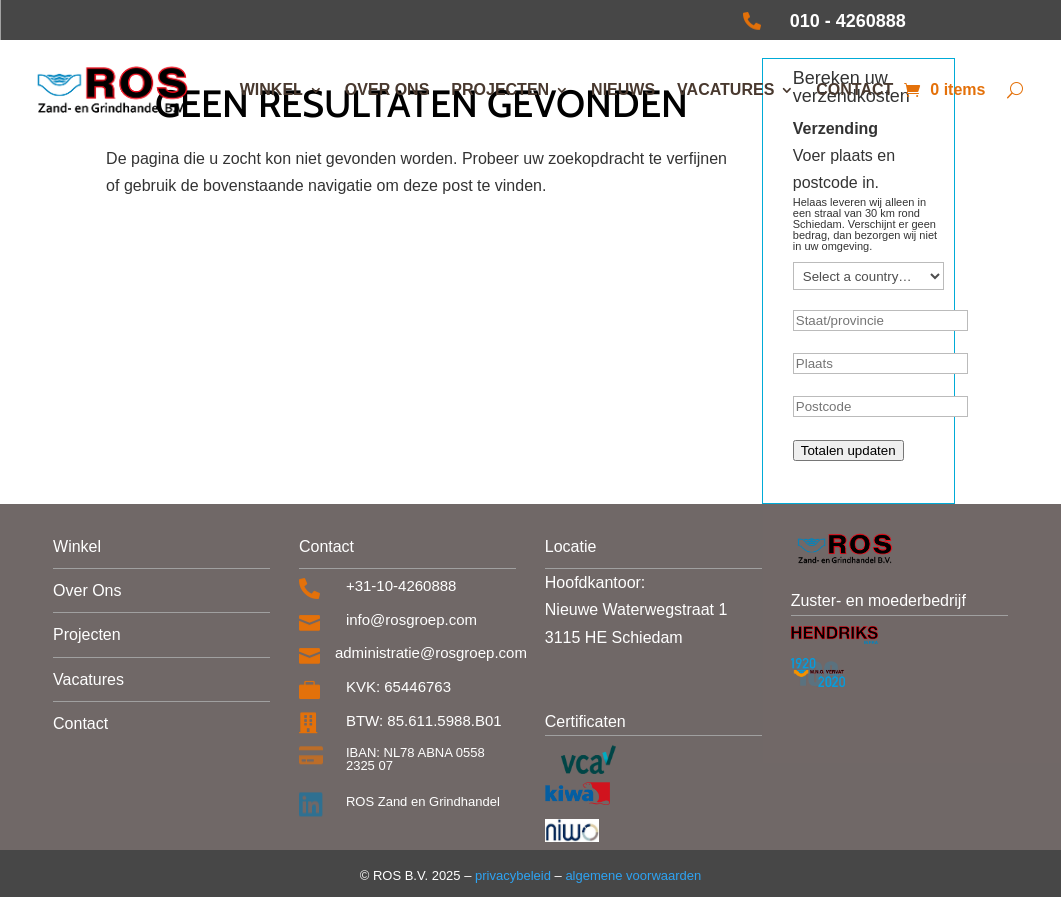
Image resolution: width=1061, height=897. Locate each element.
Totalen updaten (848, 450)
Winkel (271, 89)
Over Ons (87, 590)
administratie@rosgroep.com (431, 652)
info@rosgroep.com (411, 619)
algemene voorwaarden (633, 875)
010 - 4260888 (848, 21)
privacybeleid (511, 875)
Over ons (387, 89)
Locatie (571, 546)
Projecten (500, 89)
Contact (854, 89)
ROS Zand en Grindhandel (423, 801)
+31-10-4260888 (401, 585)
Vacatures (725, 89)
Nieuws (623, 89)
